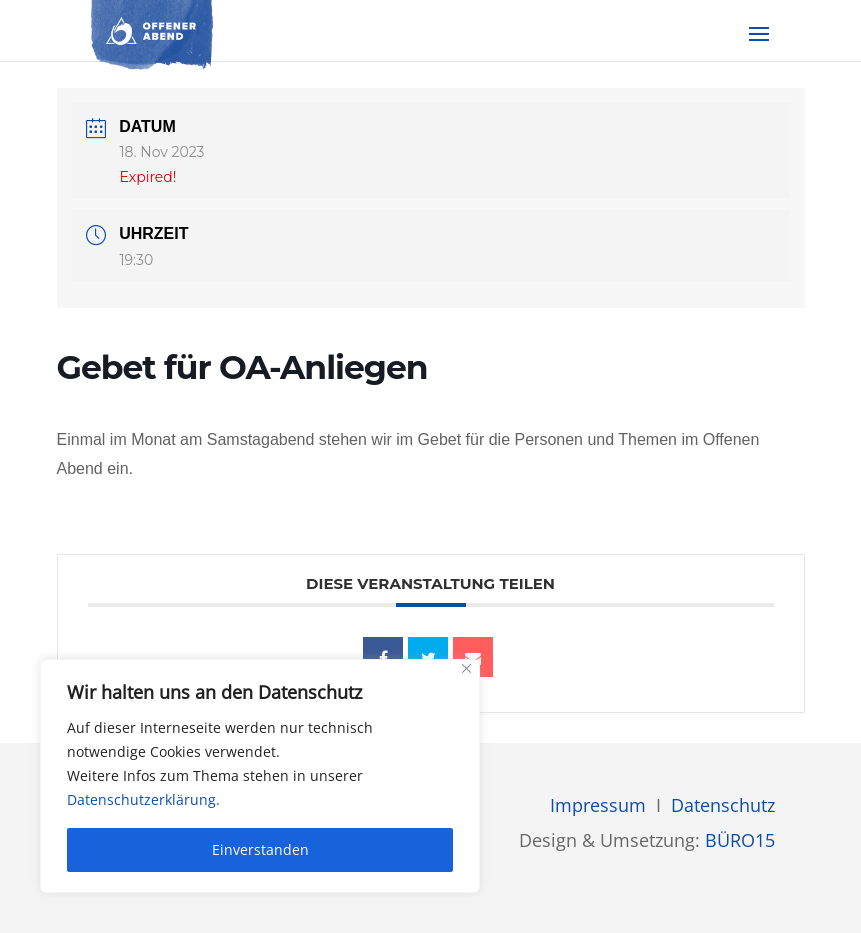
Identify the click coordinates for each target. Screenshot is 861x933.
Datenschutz (723, 805)
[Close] (466, 668)
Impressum (598, 805)
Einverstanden (260, 849)
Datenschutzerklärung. (143, 799)
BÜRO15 (740, 840)
